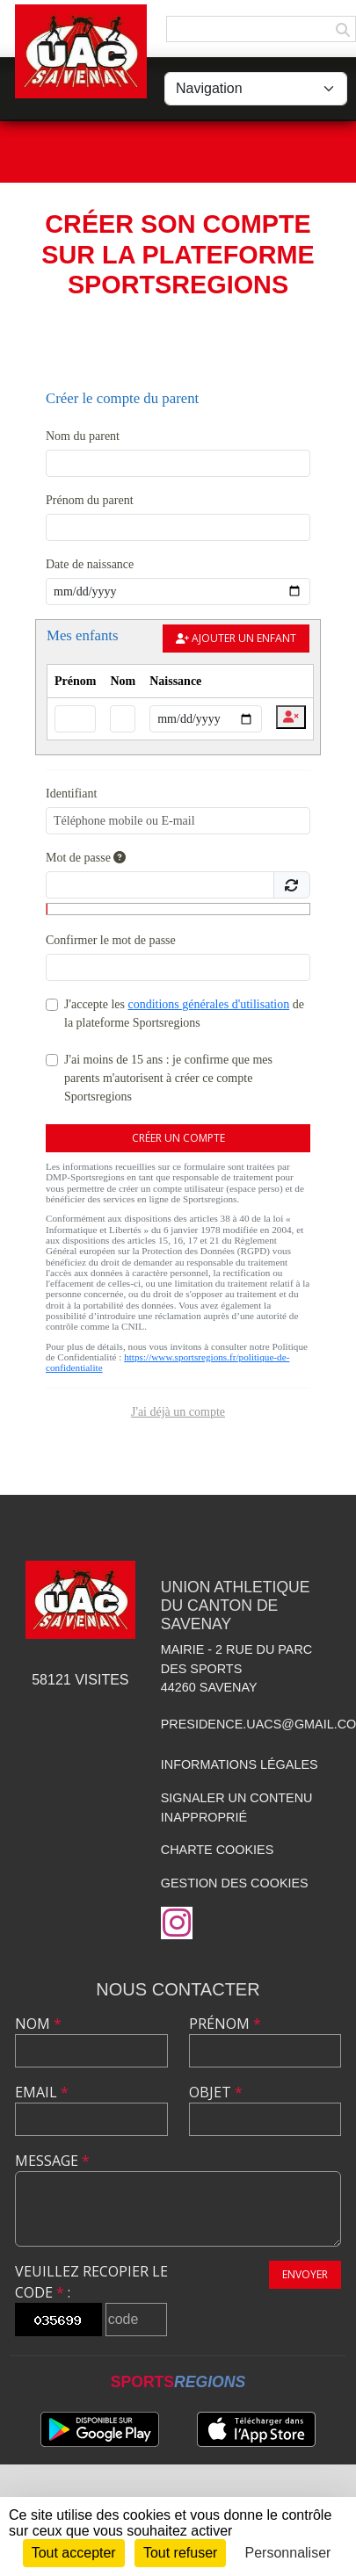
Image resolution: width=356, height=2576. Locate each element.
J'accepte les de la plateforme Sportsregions (184, 1013)
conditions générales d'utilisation (208, 1004)
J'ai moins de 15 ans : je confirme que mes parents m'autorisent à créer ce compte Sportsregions (168, 1078)
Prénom (225, 2023)
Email (42, 2092)
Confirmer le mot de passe (111, 940)
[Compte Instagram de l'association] (177, 1923)
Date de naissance (90, 564)
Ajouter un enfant (236, 638)
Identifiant (71, 793)
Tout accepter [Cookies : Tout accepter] (74, 2552)
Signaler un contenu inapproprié (237, 1807)
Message (52, 2160)
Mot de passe (86, 857)
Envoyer (305, 2274)
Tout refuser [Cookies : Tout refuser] (180, 2552)
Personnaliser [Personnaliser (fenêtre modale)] (288, 2552)
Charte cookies (217, 1850)
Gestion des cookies (235, 1883)
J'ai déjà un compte (178, 1411)
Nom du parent (83, 436)
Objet (216, 2092)
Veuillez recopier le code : (91, 2282)
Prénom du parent (90, 500)
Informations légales (239, 1764)
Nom (38, 2023)
